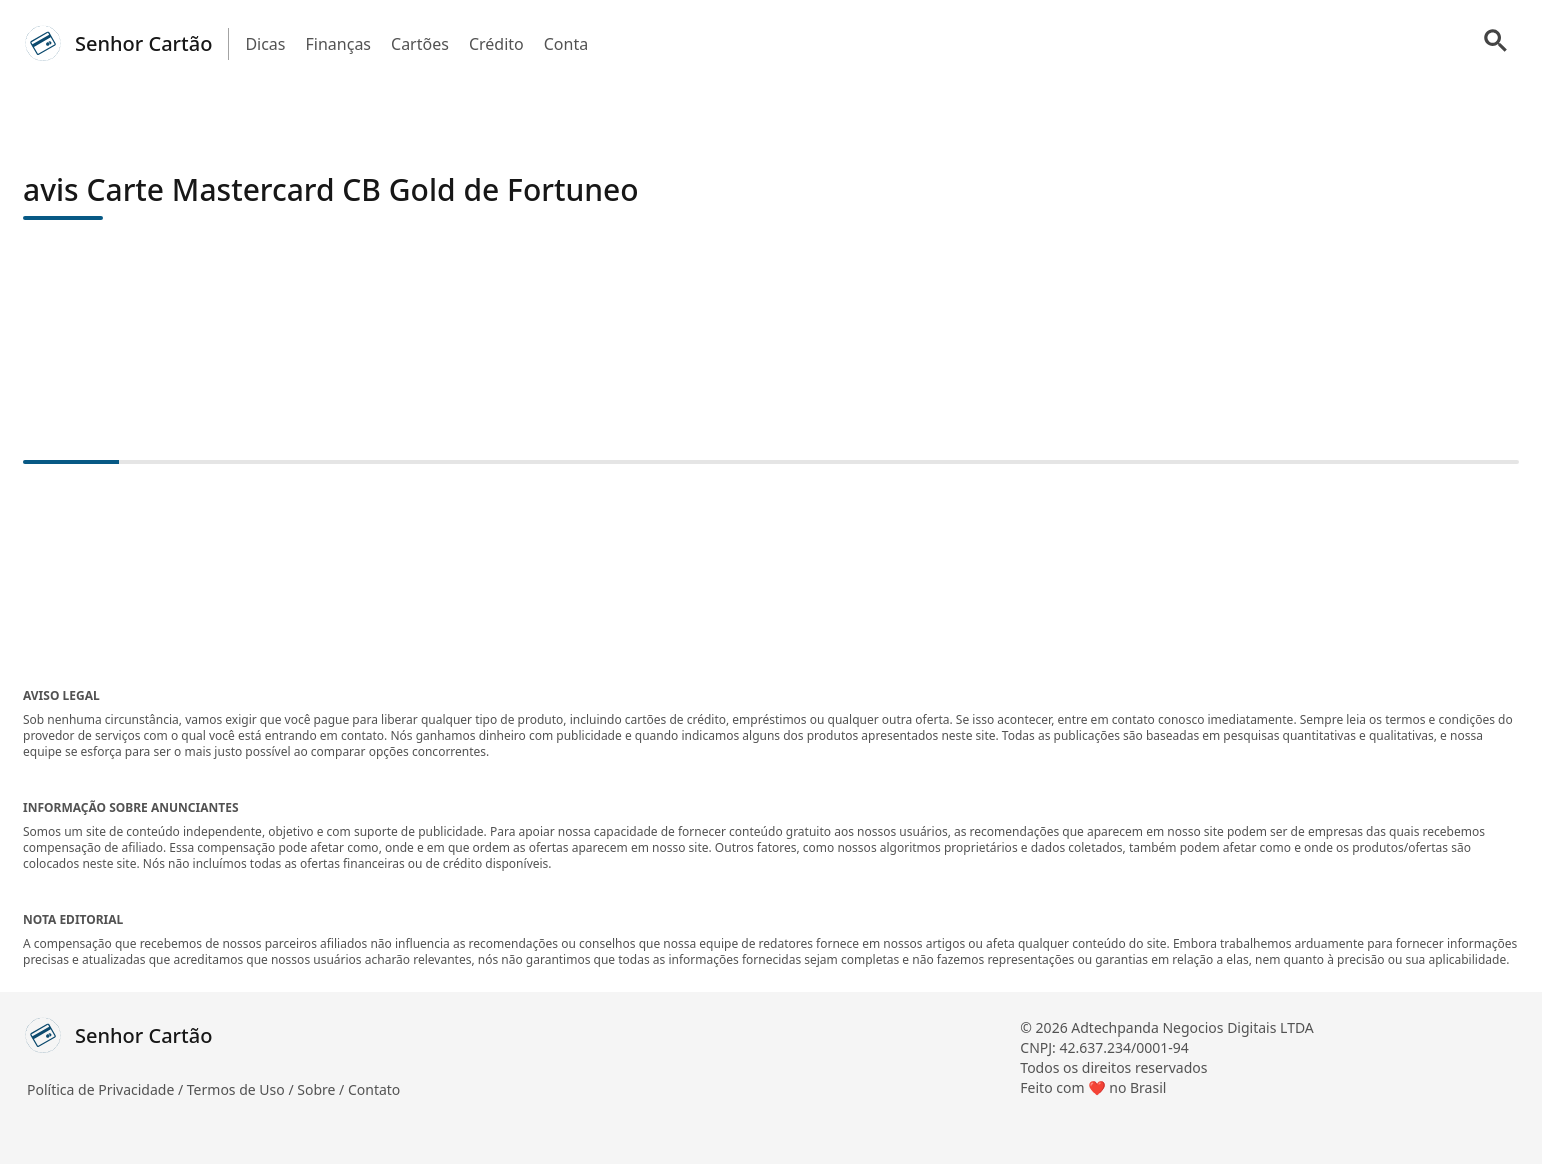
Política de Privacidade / (107, 1089)
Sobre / (322, 1089)
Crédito (496, 44)
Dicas (265, 44)
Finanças (339, 44)
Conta (566, 44)
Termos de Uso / (242, 1089)
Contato (374, 1089)
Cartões (420, 44)
